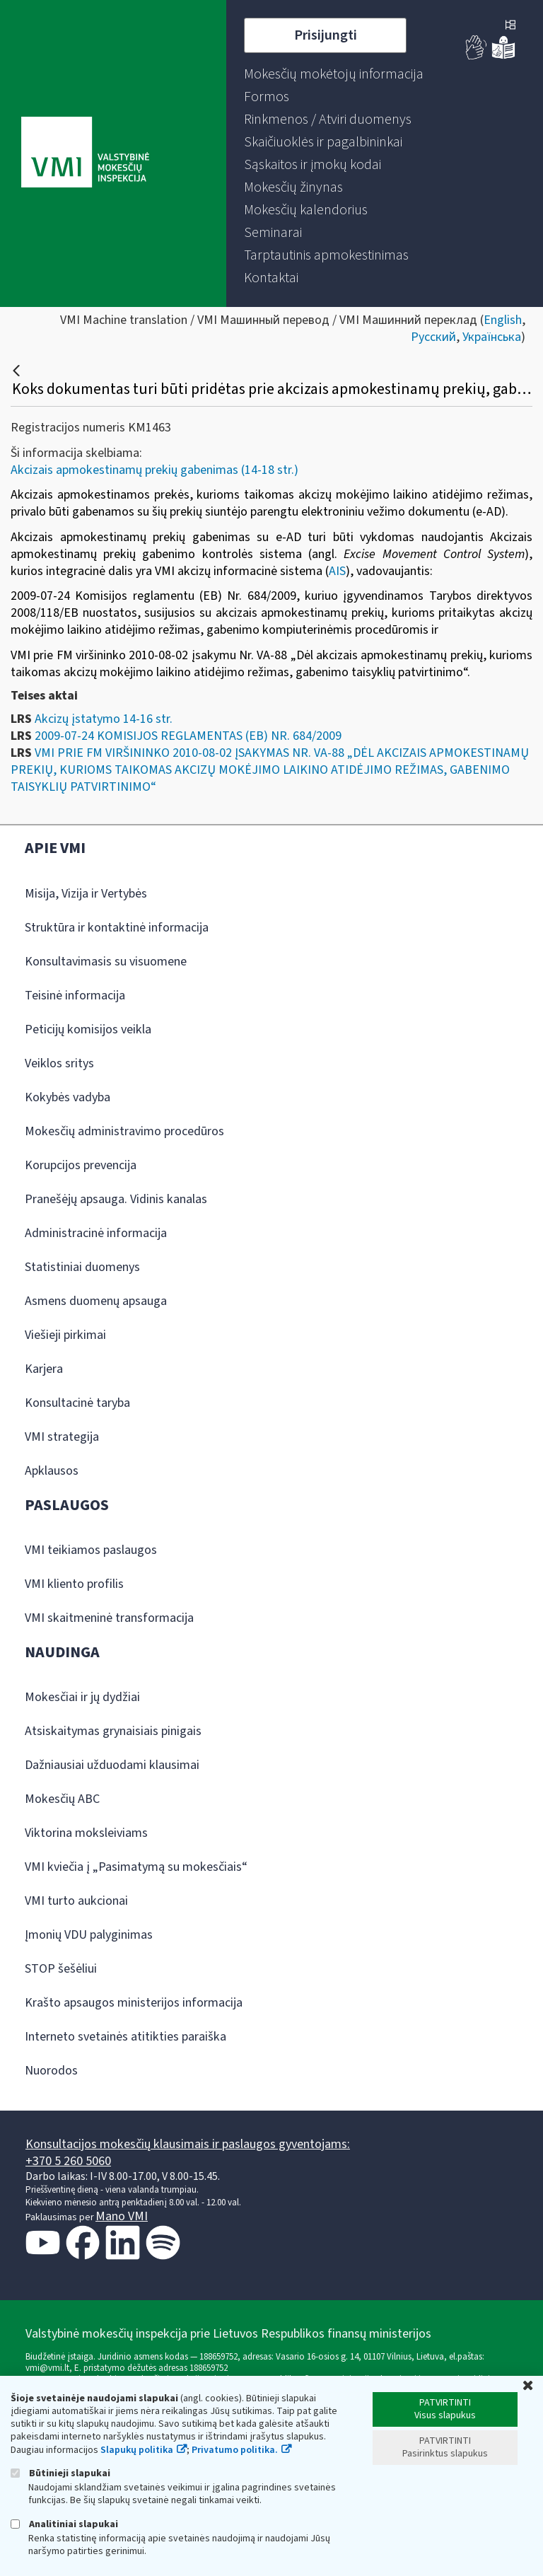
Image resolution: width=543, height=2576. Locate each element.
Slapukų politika (136, 2450)
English (503, 320)
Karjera (44, 1369)
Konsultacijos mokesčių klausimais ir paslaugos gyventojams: (187, 2144)
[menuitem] (334, 74)
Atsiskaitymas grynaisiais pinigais (113, 1731)
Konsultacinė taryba (77, 1403)
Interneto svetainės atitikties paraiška (125, 2037)
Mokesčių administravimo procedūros (124, 1131)
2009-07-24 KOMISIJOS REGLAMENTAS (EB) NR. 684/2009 (188, 736)
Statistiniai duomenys (82, 1267)
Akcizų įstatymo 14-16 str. (104, 719)
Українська (491, 337)
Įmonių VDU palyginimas (89, 1935)
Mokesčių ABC (62, 1799)
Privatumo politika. (235, 2450)
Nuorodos (51, 2070)
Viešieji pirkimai (65, 1335)
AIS (337, 571)
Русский (433, 337)
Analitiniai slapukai (64, 2524)
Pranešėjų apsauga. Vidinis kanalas (116, 1199)
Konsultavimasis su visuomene (106, 961)
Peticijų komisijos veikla (88, 1029)
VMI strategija (62, 1437)
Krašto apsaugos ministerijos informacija (134, 2003)
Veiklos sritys (59, 1063)
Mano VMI (121, 2216)
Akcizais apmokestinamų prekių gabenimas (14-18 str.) (154, 470)
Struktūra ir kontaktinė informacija (117, 927)
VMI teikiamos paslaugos (91, 1550)
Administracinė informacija (96, 1233)
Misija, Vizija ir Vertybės (86, 894)
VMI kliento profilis (74, 1584)
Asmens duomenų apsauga (96, 1301)
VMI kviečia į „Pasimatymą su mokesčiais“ (136, 1867)
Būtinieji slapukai (60, 2473)
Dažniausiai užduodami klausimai (112, 1765)
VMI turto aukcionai (76, 1901)
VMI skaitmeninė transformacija (109, 1618)
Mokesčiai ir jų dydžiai (82, 1697)
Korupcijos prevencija (80, 1165)
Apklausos (51, 1471)
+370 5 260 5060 (68, 2161)
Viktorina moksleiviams (86, 1833)
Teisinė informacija (75, 995)
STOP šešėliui (61, 1969)
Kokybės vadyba (67, 1097)
